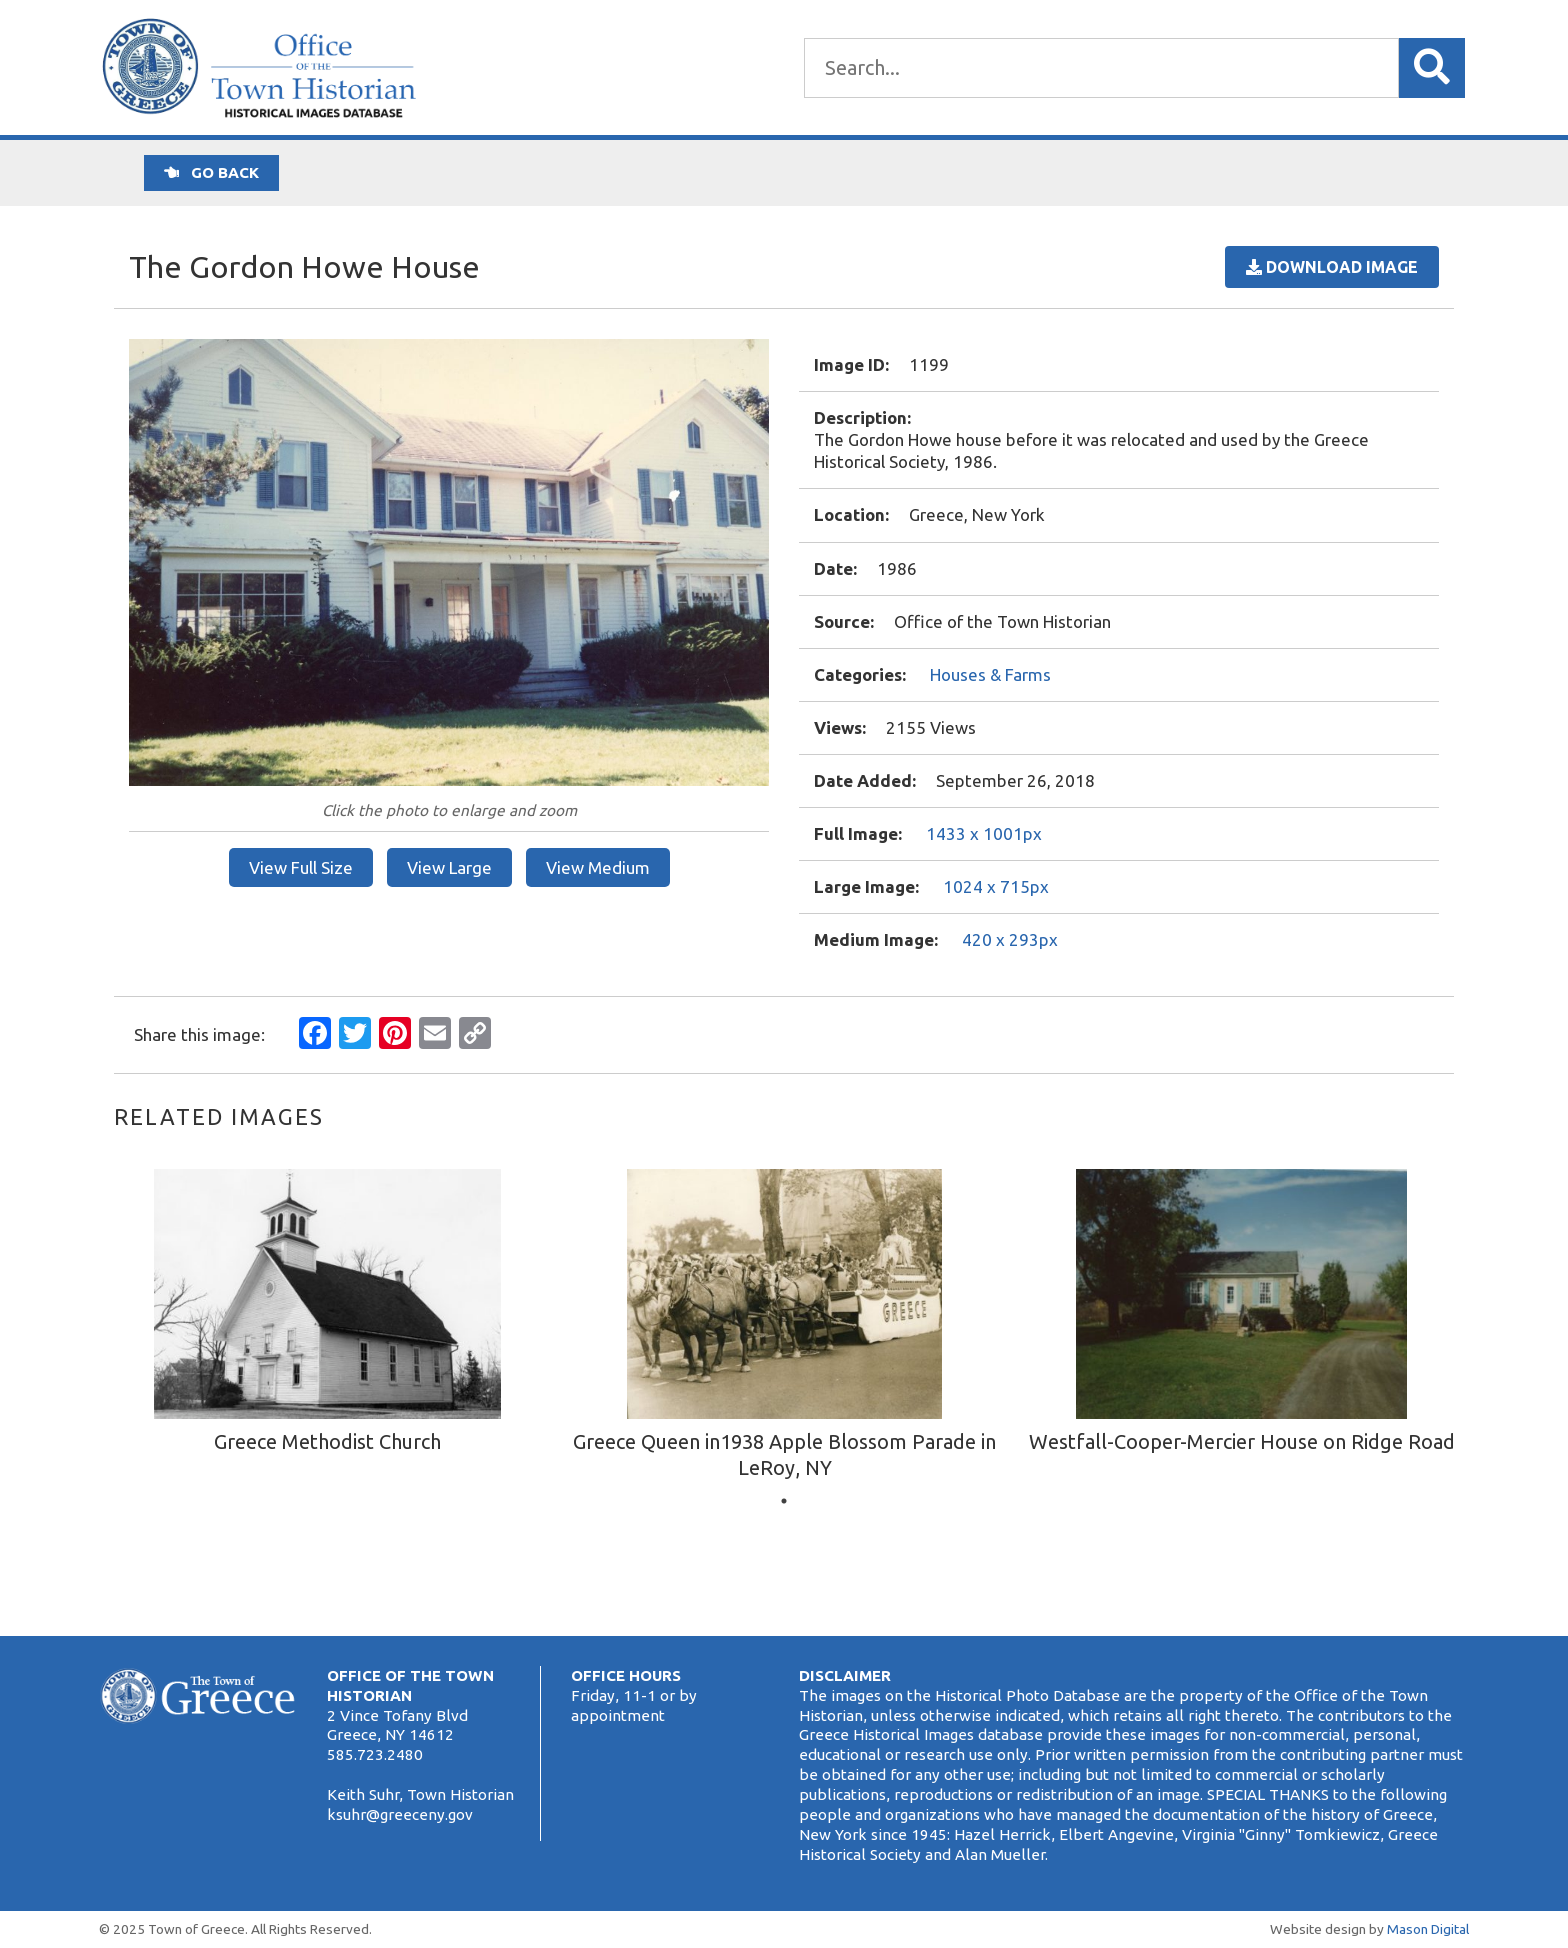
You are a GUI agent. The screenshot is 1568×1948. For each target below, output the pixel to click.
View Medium (598, 867)
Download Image (1332, 267)
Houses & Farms (990, 674)
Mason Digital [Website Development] (1428, 1929)
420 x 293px (1010, 939)
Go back (211, 172)
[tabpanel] (327, 1314)
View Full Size (301, 867)
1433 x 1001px (984, 833)
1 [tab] (784, 1501)
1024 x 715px (996, 886)
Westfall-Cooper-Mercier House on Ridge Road (1242, 1441)
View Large (449, 867)
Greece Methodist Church (327, 1441)
